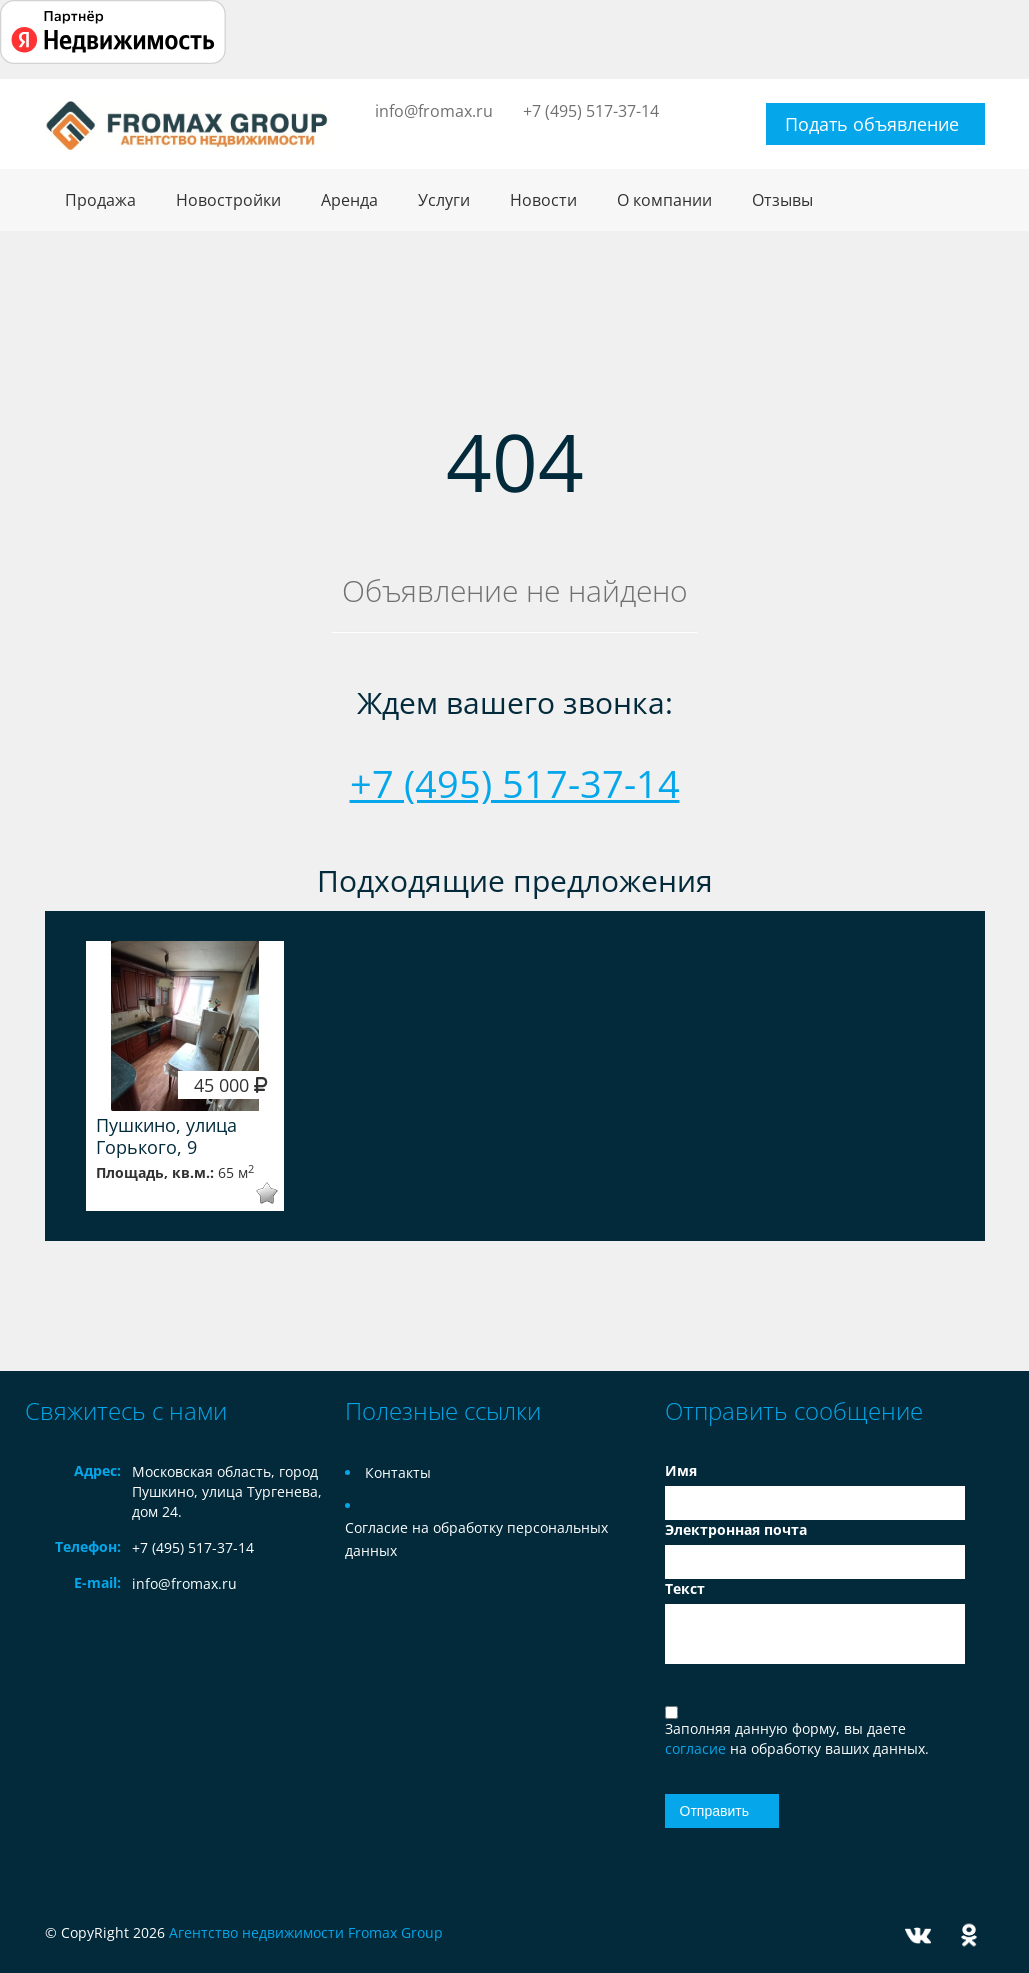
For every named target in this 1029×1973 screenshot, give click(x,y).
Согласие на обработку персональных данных (476, 1539)
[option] (185, 1076)
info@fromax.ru (434, 111)
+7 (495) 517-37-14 (591, 111)
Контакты (398, 1472)
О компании (664, 200)
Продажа (100, 200)
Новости (543, 200)
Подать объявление (872, 124)
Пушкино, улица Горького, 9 (166, 1136)
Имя (681, 1470)
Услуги (444, 200)
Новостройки (228, 200)
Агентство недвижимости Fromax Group (306, 1932)
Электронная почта (736, 1529)
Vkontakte (918, 1935)
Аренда (349, 200)
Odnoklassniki (969, 1935)
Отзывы (782, 200)
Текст (685, 1588)
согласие (697, 1748)
